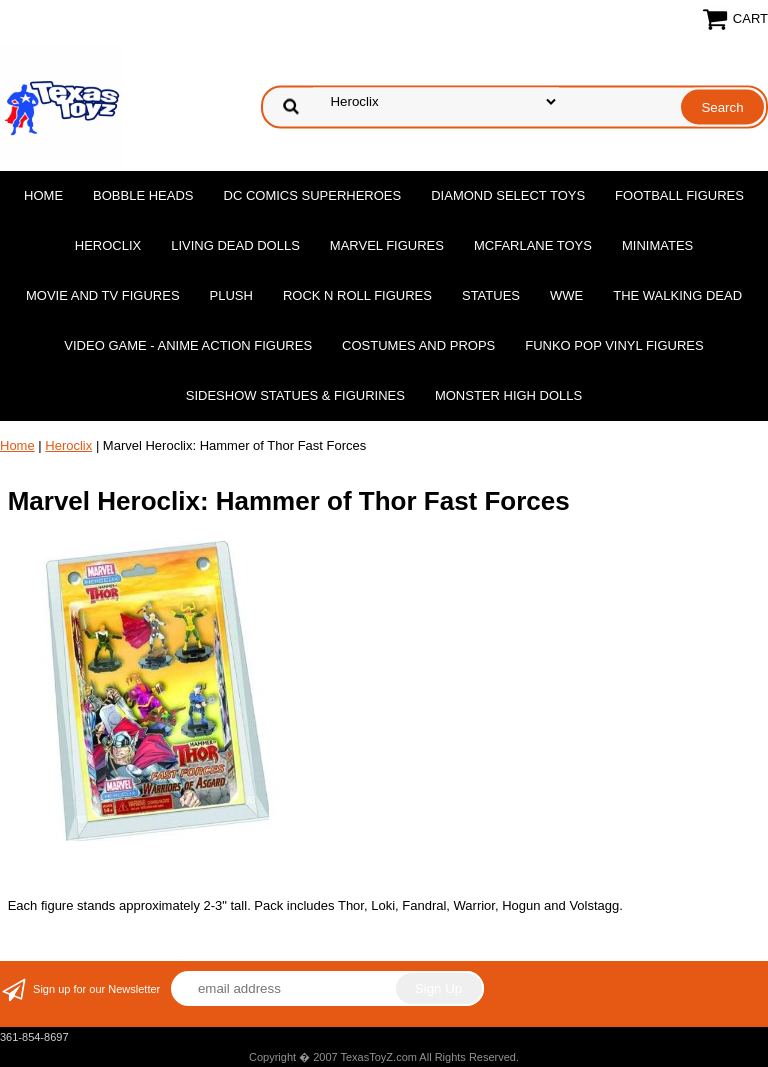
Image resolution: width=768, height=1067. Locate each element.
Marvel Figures (387, 245)
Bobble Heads (143, 195)
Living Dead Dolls (235, 245)
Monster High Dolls (508, 395)
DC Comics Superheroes (313, 195)
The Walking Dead (677, 295)
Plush (231, 295)
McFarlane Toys (533, 245)
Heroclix (108, 245)
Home (43, 195)
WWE (566, 295)
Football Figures (679, 195)
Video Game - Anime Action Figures (188, 345)
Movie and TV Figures (103, 295)
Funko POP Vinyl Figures (614, 345)
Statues (491, 295)
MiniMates (657, 245)
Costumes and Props (418, 345)
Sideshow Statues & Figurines (295, 395)
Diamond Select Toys (508, 195)
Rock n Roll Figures (357, 295)
